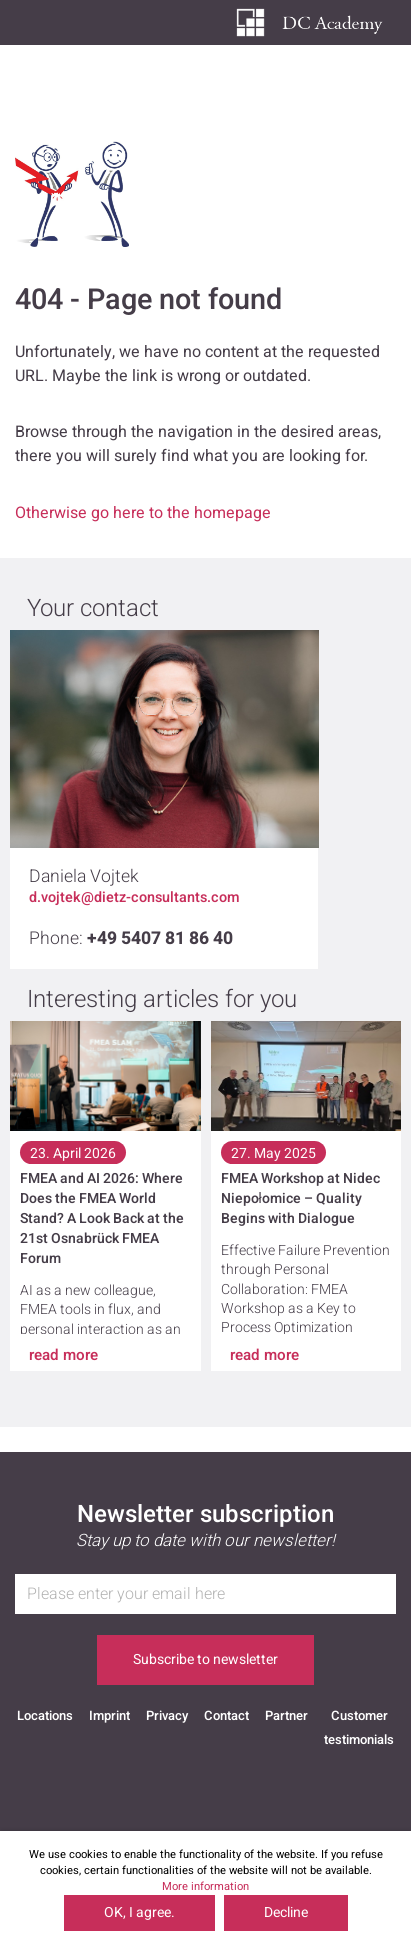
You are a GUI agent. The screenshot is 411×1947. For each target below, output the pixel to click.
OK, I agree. (139, 1912)
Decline (286, 1912)
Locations (45, 1715)
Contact (226, 1715)
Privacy (167, 1715)
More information (205, 1886)
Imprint (109, 1715)
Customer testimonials (359, 1721)
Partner (286, 1715)
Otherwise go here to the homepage (143, 513)
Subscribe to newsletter (205, 1659)
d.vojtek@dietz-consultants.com (134, 898)
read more (63, 1355)
